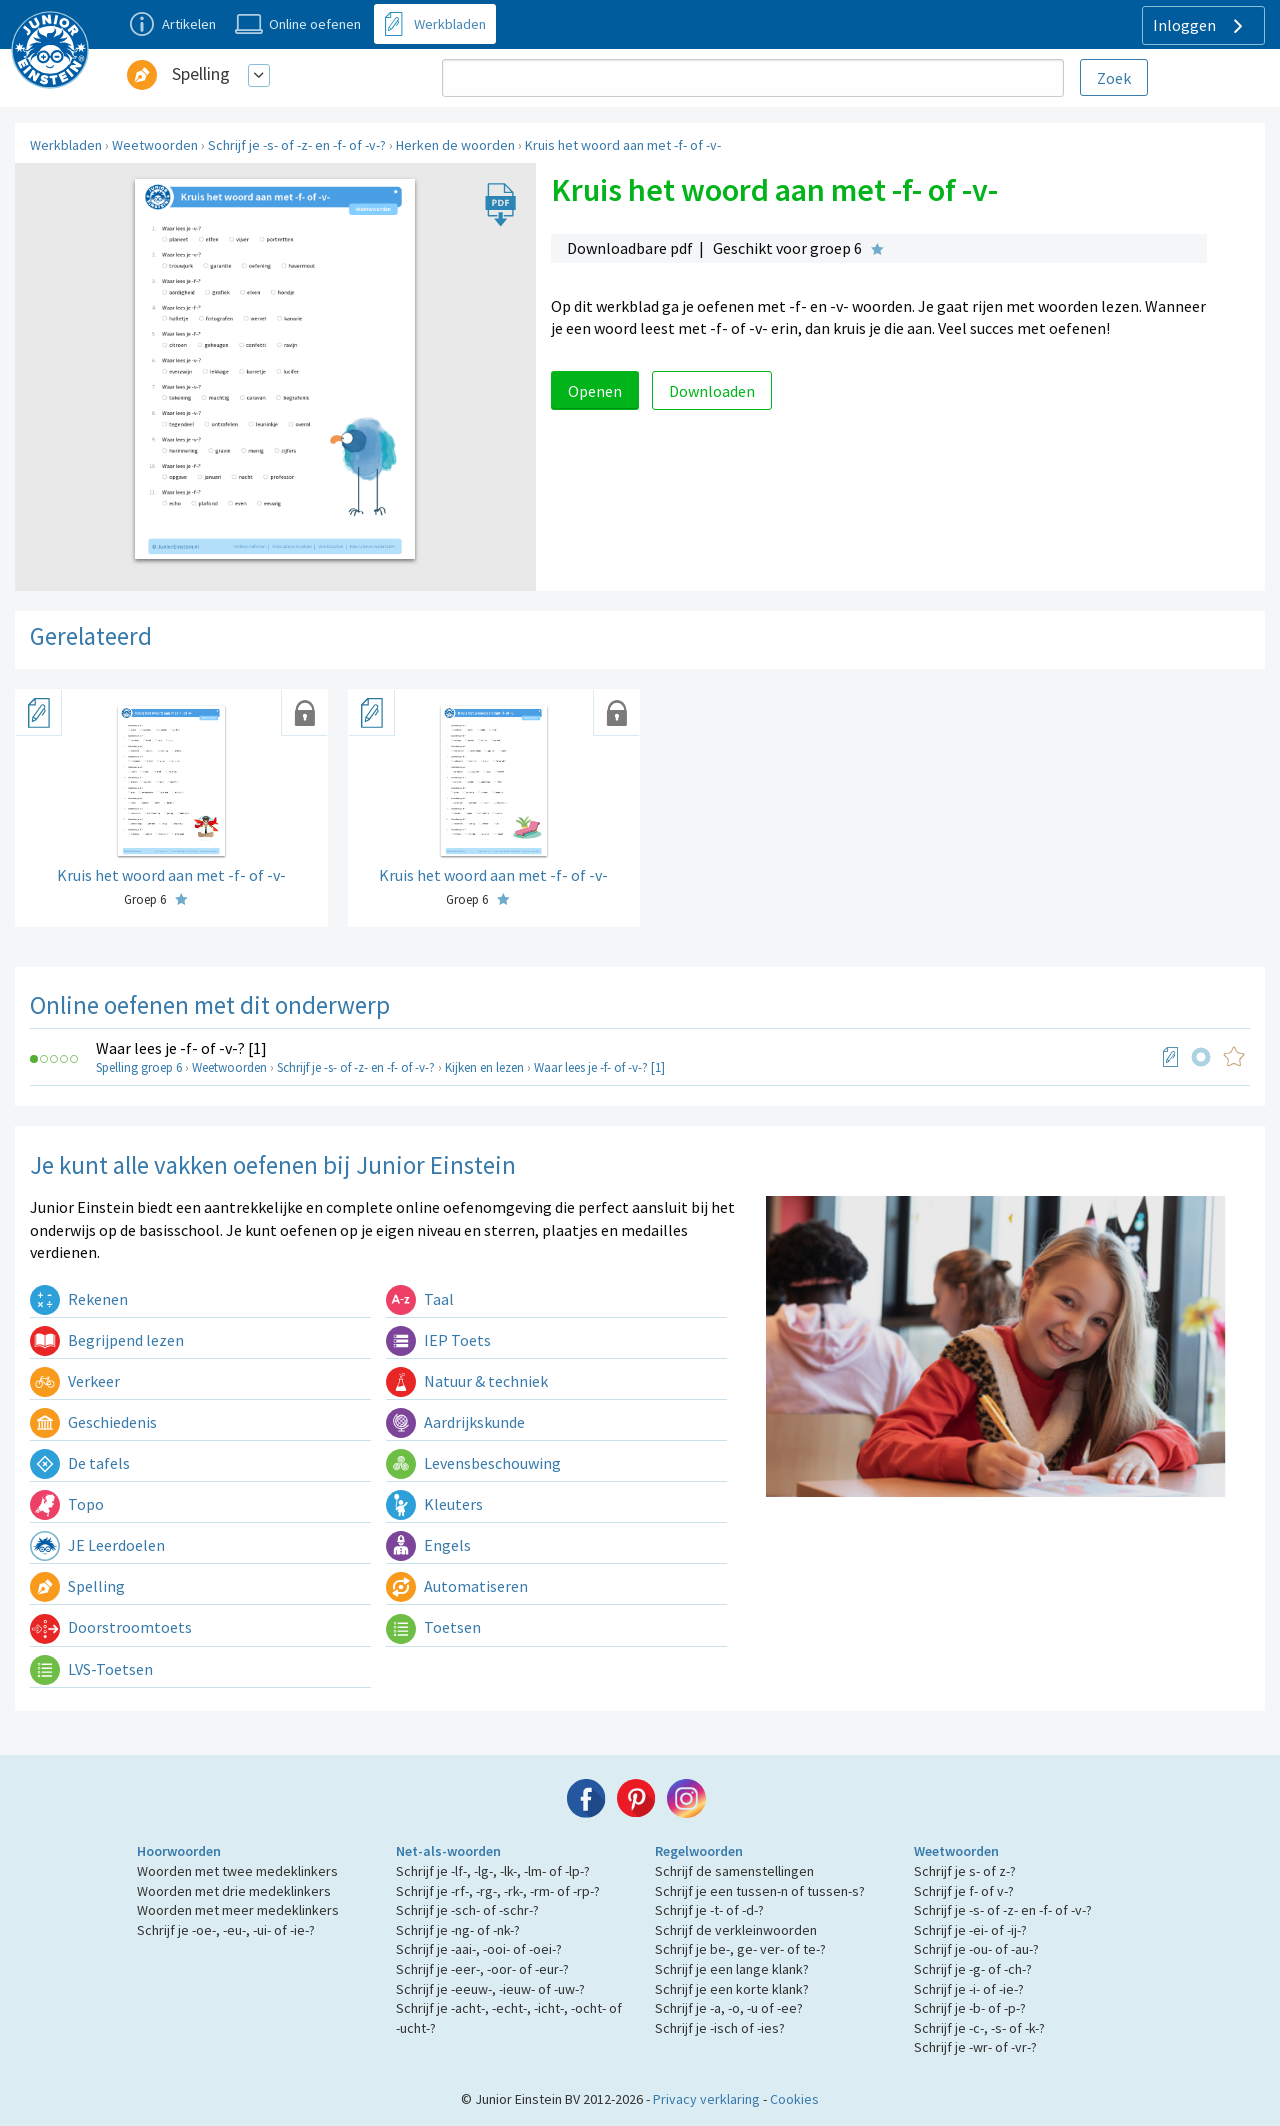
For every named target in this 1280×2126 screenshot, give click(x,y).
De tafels (80, 1463)
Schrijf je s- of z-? (965, 1871)
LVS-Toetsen (91, 1669)
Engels (428, 1545)
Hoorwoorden (179, 1851)
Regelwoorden (699, 1851)
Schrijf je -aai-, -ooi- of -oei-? (479, 1949)
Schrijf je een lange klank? (732, 1969)
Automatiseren (457, 1586)
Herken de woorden (455, 145)
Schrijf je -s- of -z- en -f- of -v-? (297, 145)
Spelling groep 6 (139, 1067)
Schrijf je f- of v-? (964, 1891)
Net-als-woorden (448, 1851)
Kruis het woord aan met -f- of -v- (623, 145)
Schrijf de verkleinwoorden (736, 1930)
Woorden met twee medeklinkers (237, 1871)
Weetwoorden (155, 145)
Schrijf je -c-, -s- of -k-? (979, 2028)
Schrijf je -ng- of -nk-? (458, 1930)
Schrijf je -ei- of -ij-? (970, 1930)
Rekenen (79, 1299)
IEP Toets (438, 1340)
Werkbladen (66, 145)
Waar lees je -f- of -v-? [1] (181, 1048)
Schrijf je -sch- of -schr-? (467, 1910)
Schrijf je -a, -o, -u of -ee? (729, 2008)
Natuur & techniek (467, 1381)
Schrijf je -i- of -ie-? (969, 1989)
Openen (595, 391)
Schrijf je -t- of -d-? (709, 1910)
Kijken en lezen (484, 1067)
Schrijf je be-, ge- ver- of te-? (740, 1949)
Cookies (794, 2099)
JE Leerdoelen (97, 1545)
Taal (420, 1299)
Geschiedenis (93, 1422)
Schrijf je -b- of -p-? (970, 2008)
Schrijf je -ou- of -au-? (976, 1949)
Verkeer (75, 1381)
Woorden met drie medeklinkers (234, 1891)
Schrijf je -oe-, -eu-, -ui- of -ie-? (226, 1930)
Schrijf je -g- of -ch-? (973, 1969)
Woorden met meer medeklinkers (238, 1910)
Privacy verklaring (706, 2099)
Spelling (201, 73)
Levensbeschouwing (473, 1463)
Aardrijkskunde (455, 1422)
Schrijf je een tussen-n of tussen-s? (760, 1891)
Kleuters (434, 1504)
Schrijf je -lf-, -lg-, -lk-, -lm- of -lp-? (493, 1871)
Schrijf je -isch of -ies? (720, 2028)
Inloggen (1200, 26)
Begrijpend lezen (107, 1340)
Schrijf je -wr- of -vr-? (975, 2047)
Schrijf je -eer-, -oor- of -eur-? (482, 1969)
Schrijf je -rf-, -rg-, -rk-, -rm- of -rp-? (498, 1891)
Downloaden (712, 391)
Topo (67, 1504)
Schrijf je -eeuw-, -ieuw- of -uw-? (490, 1989)
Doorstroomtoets (111, 1627)
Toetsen (433, 1627)
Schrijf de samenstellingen (734, 1871)
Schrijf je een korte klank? (732, 1989)
